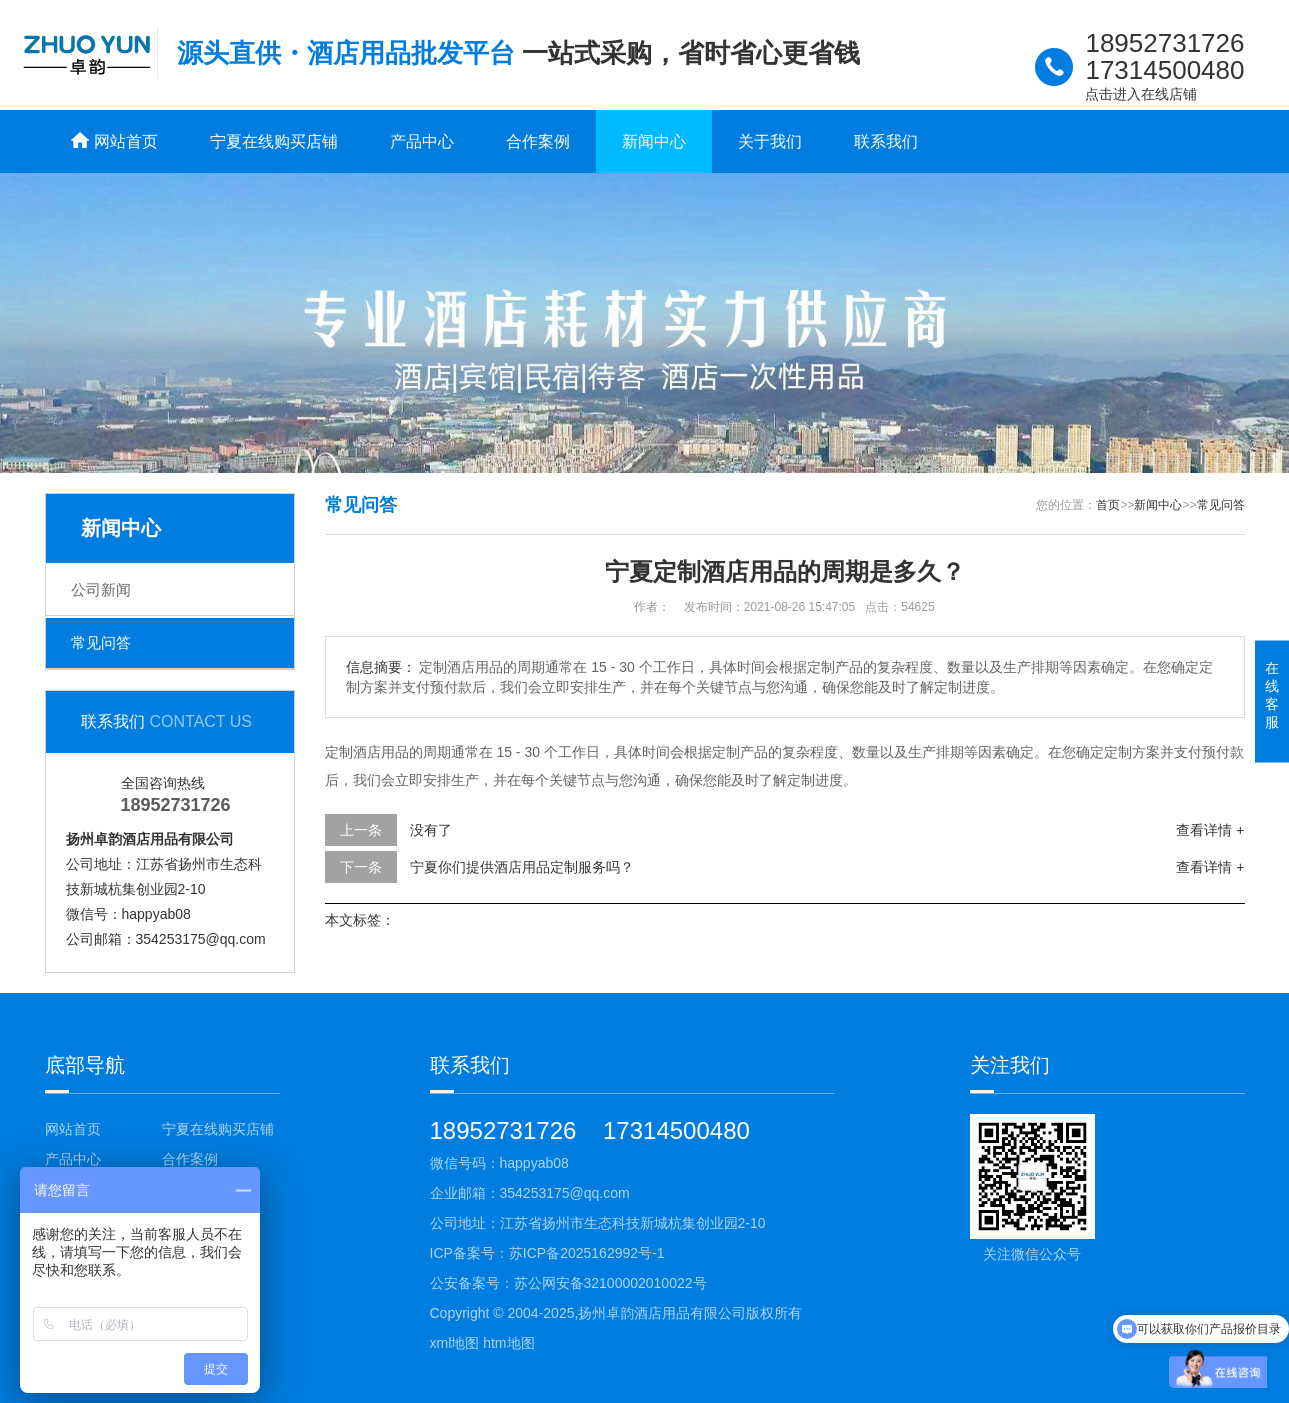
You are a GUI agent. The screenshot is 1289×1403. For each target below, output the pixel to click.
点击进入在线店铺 (1141, 94)
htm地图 (508, 1343)
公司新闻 (101, 589)
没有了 (431, 830)
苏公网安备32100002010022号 (610, 1283)
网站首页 (73, 1129)
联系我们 (886, 141)
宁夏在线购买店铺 (274, 141)
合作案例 (538, 141)
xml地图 (455, 1343)
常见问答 (101, 642)
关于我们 (770, 141)
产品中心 (422, 141)
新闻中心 (654, 141)
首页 (1108, 505)
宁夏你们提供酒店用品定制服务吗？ (522, 867)
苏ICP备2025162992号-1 (587, 1253)
